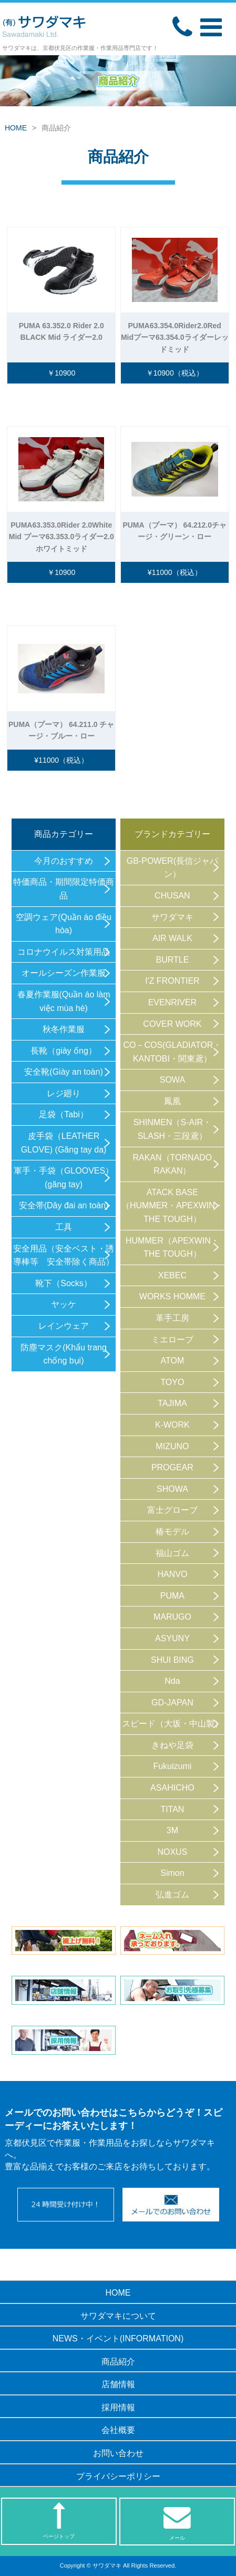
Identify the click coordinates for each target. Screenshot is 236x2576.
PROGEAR (172, 1467)
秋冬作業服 (64, 1029)
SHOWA (172, 1488)
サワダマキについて (118, 2315)
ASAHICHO (172, 1787)
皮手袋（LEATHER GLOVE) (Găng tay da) (64, 1143)
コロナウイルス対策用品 (63, 951)
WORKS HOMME (172, 1296)
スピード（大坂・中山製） (172, 1723)
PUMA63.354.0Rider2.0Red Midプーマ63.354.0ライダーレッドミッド (175, 337)
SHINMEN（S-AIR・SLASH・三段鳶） (172, 1129)
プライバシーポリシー (118, 2476)
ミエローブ (172, 1339)
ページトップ (59, 2520)
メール (177, 2522)
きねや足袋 (172, 1745)
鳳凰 (172, 1101)
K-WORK (172, 1424)
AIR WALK (172, 938)
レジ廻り (63, 1093)
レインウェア (63, 1325)
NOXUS (172, 1851)
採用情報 (118, 2407)
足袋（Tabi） (63, 1114)
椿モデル (172, 1531)
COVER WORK (172, 1023)
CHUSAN (172, 895)
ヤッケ (63, 1304)
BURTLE (172, 959)
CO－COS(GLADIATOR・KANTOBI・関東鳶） (172, 1051)
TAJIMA (172, 1403)
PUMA (172, 1595)
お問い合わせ (118, 2453)
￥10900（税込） (174, 373)
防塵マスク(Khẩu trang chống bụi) (63, 1354)
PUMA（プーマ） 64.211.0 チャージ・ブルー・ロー (61, 730)
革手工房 (172, 1318)
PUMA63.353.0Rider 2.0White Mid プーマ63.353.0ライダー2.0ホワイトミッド (61, 537)
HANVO (172, 1574)
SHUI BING (172, 1659)
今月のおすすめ (63, 860)
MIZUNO (172, 1446)
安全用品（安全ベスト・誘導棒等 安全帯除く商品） (63, 1255)
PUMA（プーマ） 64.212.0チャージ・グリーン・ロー (174, 531)
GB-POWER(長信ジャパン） (172, 867)
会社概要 (118, 2430)
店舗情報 (118, 2384)
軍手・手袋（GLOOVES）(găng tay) (64, 1177)
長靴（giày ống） (63, 1050)
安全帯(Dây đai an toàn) (64, 1205)
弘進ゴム (172, 1894)
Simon (172, 1872)
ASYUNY (172, 1638)
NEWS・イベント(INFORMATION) (118, 2338)
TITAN (172, 1809)
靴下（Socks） (63, 1283)
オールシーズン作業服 (64, 972)
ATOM (172, 1360)
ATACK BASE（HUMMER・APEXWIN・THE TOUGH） (172, 1206)
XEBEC (172, 1275)
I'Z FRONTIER (172, 980)
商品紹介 (118, 2361)
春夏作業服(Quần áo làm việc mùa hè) (63, 1001)
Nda (172, 1680)
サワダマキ (172, 917)
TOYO (172, 1382)
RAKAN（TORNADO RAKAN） (172, 1164)
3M (172, 1830)
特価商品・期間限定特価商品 (63, 888)
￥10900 (61, 373)
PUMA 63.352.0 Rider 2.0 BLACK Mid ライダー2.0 (61, 331)
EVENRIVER (172, 1002)
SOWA (172, 1079)
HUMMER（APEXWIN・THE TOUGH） (172, 1247)
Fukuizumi (172, 1766)
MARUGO (172, 1616)
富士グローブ (172, 1510)
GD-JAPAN (172, 1702)
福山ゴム (172, 1553)
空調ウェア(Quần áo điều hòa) (63, 924)
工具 (63, 1227)
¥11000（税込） (175, 572)
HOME (16, 128)
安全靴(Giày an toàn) (63, 1071)
